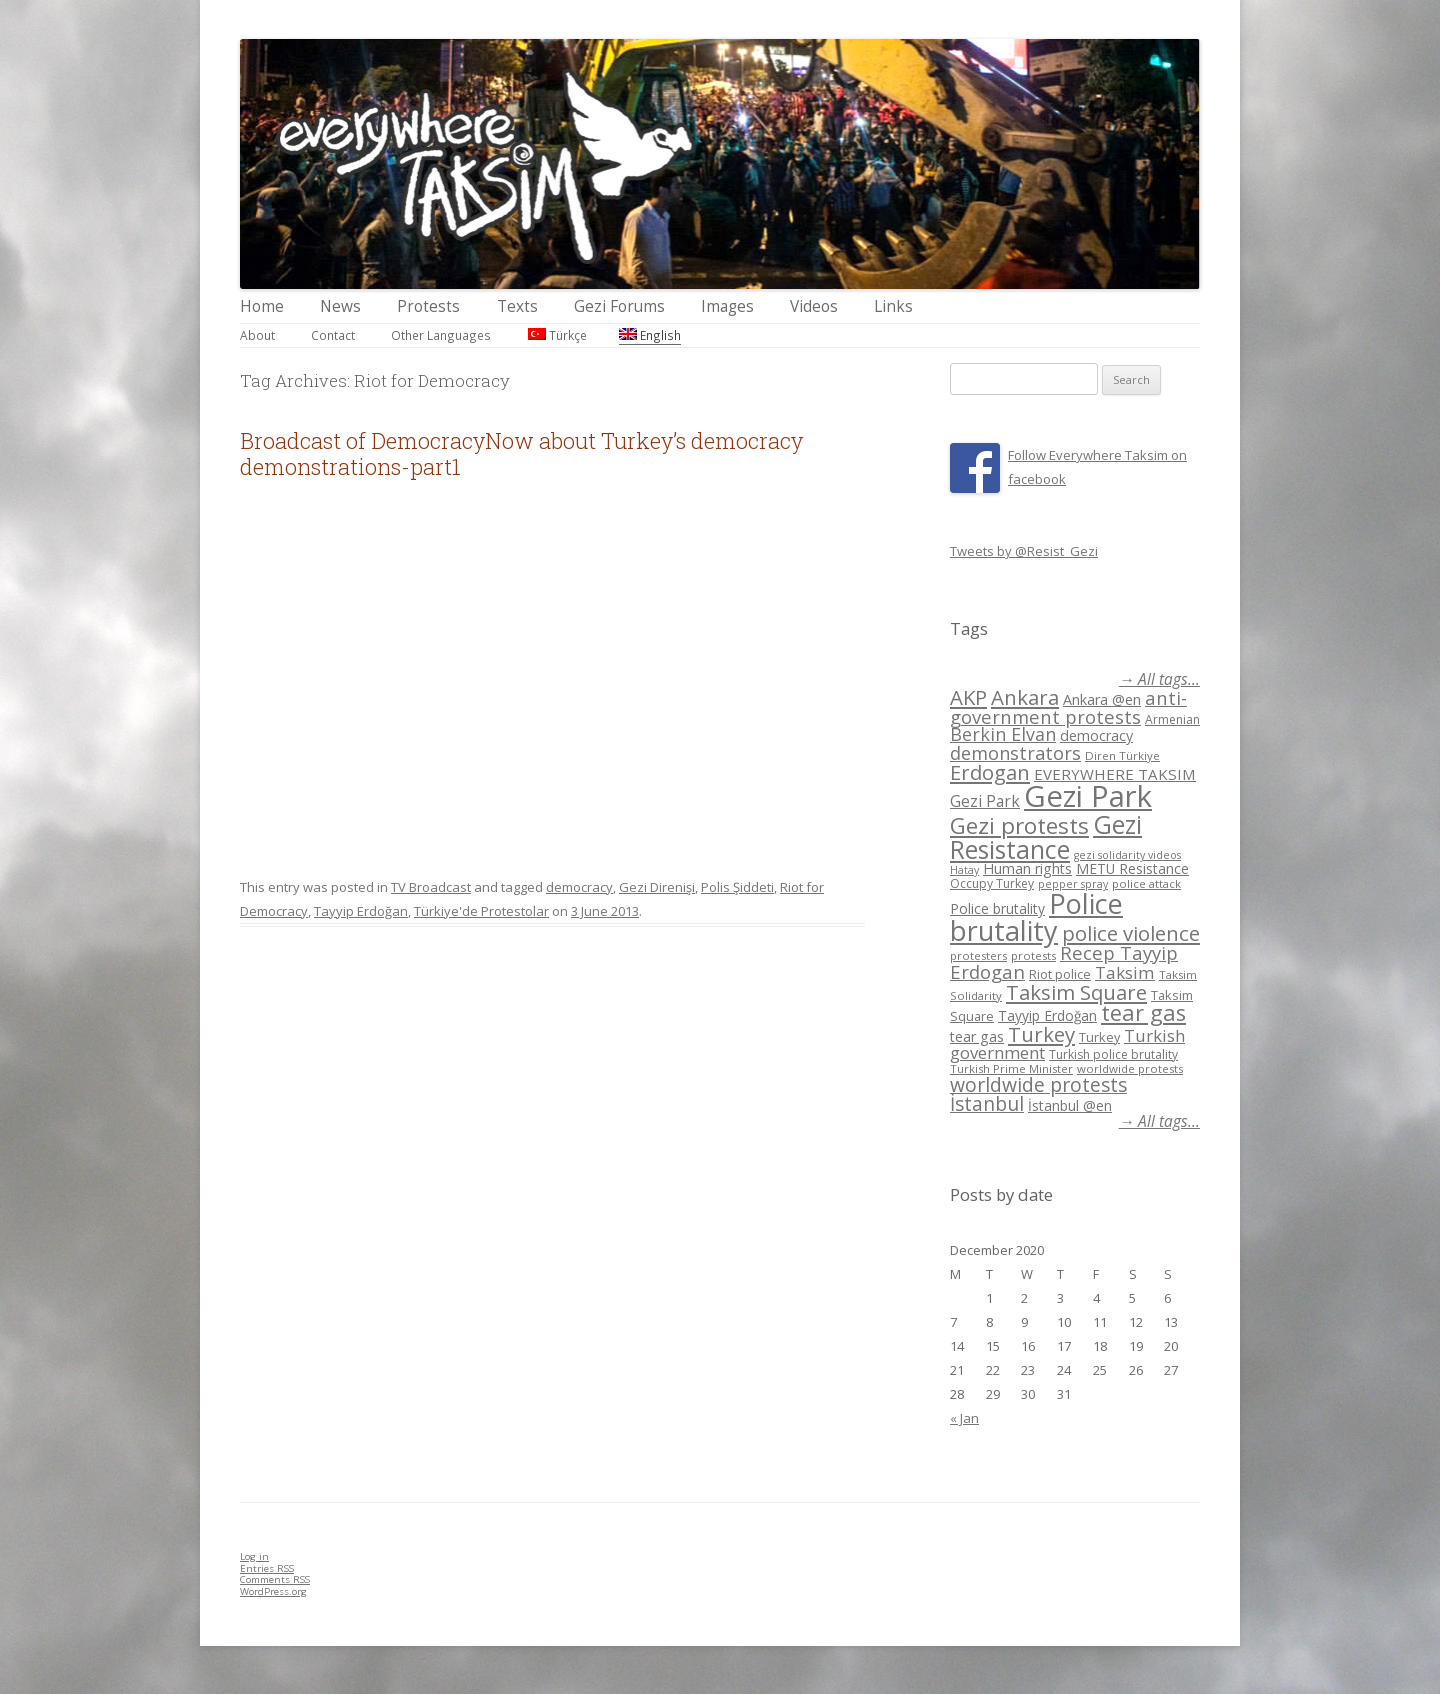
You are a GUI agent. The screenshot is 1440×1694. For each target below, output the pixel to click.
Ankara (1025, 697)
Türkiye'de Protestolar (481, 911)
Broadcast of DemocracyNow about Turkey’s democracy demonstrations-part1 (521, 453)
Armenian (1172, 719)
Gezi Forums (619, 306)
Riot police (1060, 974)
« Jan (964, 1418)
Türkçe (557, 335)
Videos (814, 306)
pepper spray (1073, 884)
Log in (254, 1556)
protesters (978, 955)
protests (1033, 955)
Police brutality (997, 908)
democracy (579, 887)
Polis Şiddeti (737, 887)
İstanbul (987, 1104)
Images (727, 306)
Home (262, 306)
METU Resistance (1132, 868)
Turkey (1041, 1034)
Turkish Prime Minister (1011, 1068)
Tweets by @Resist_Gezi (1024, 551)
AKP (968, 697)
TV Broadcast (431, 887)
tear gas (1143, 1012)
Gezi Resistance (1046, 836)
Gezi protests (1019, 825)
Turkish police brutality (1113, 1054)
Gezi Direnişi (657, 887)
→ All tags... (1159, 679)
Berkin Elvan (1003, 734)
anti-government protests (1068, 706)
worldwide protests (1130, 1068)
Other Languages (441, 335)
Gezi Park (985, 801)
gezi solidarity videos (1127, 855)
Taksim (1125, 972)
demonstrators (1015, 753)
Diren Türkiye (1122, 755)
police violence (1131, 933)
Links (893, 306)
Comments (275, 1579)
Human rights (1027, 868)
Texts (517, 306)
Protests (428, 306)
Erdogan (990, 772)
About (257, 335)
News (340, 306)
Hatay (964, 870)
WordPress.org (273, 1591)
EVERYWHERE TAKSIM (1115, 774)
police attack (1146, 883)
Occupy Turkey (992, 883)
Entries (267, 1568)
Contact (333, 335)
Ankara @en (1102, 699)
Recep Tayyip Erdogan (1064, 962)
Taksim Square (1076, 992)
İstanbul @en (1070, 1105)
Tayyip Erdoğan (361, 911)
